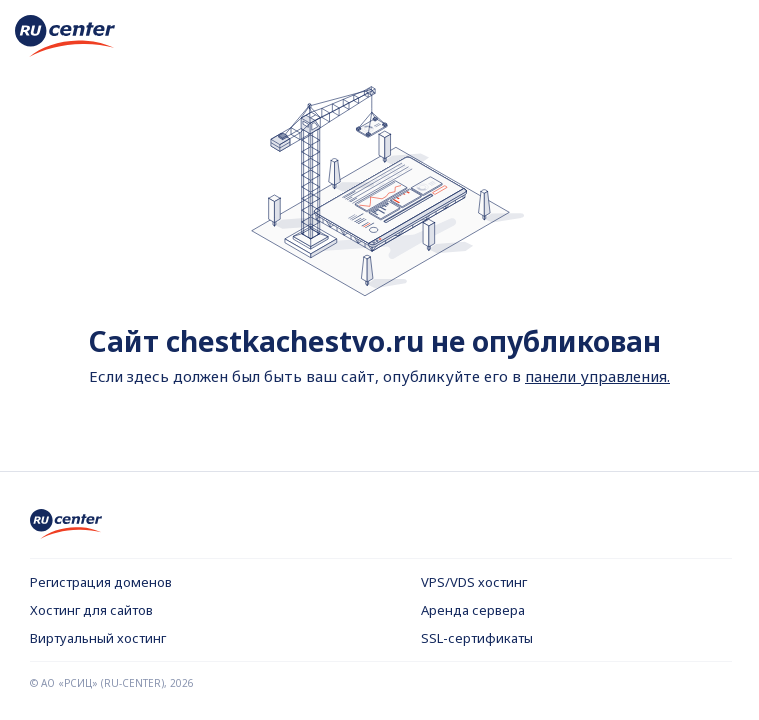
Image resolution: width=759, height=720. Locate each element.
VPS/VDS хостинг (474, 582)
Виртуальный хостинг (98, 638)
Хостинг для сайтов (91, 610)
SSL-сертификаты (477, 638)
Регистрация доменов (101, 582)
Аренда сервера (473, 610)
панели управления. (597, 376)
